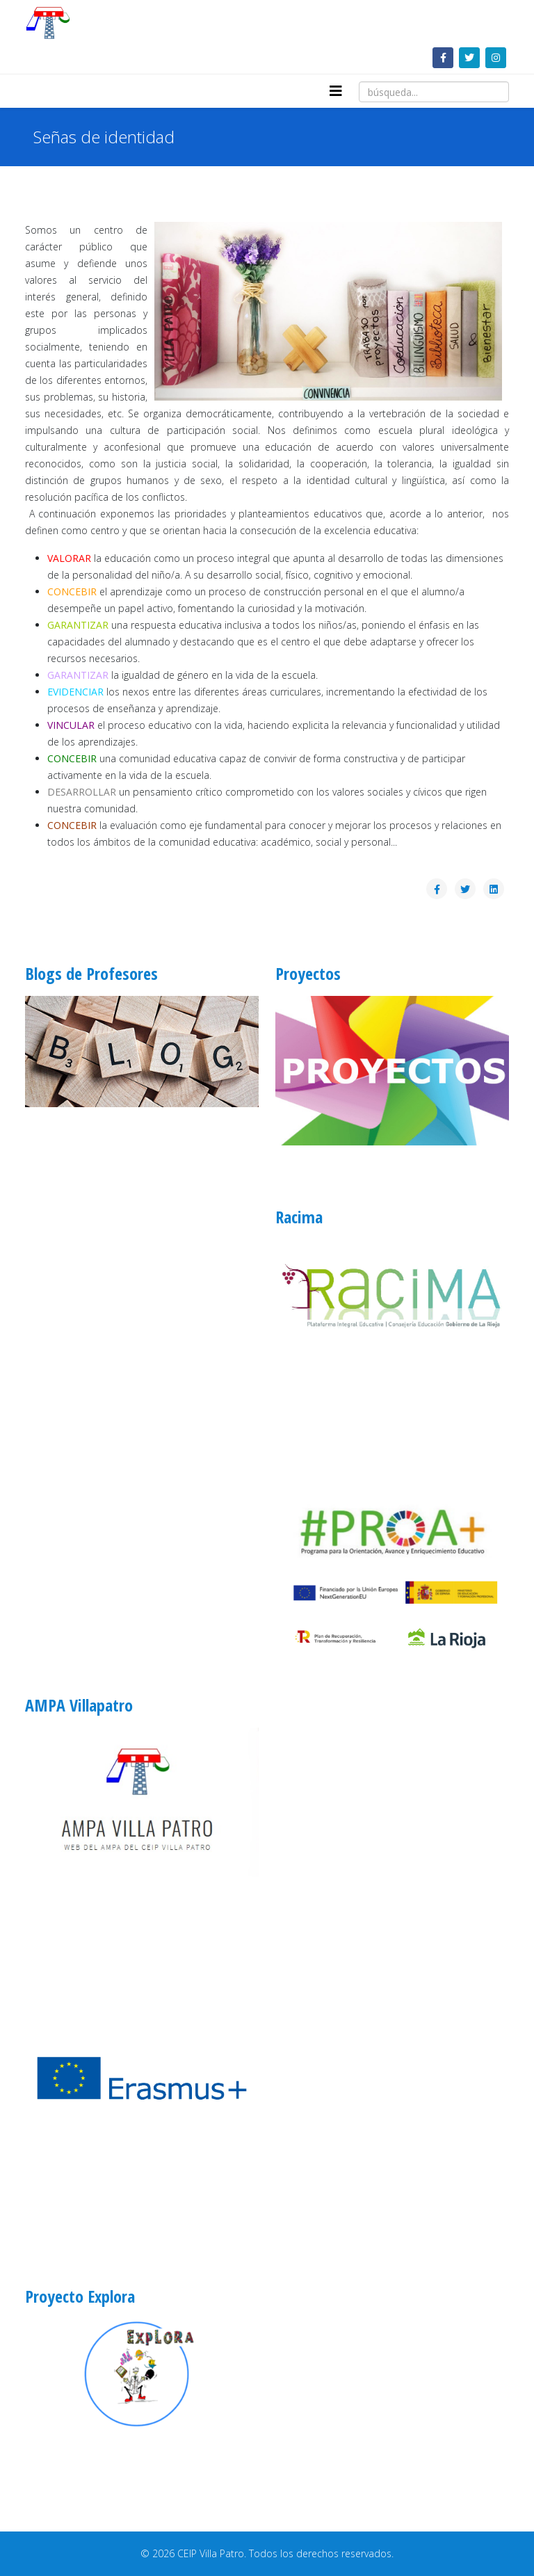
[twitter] (469, 57)
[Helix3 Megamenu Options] (336, 91)
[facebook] (442, 57)
